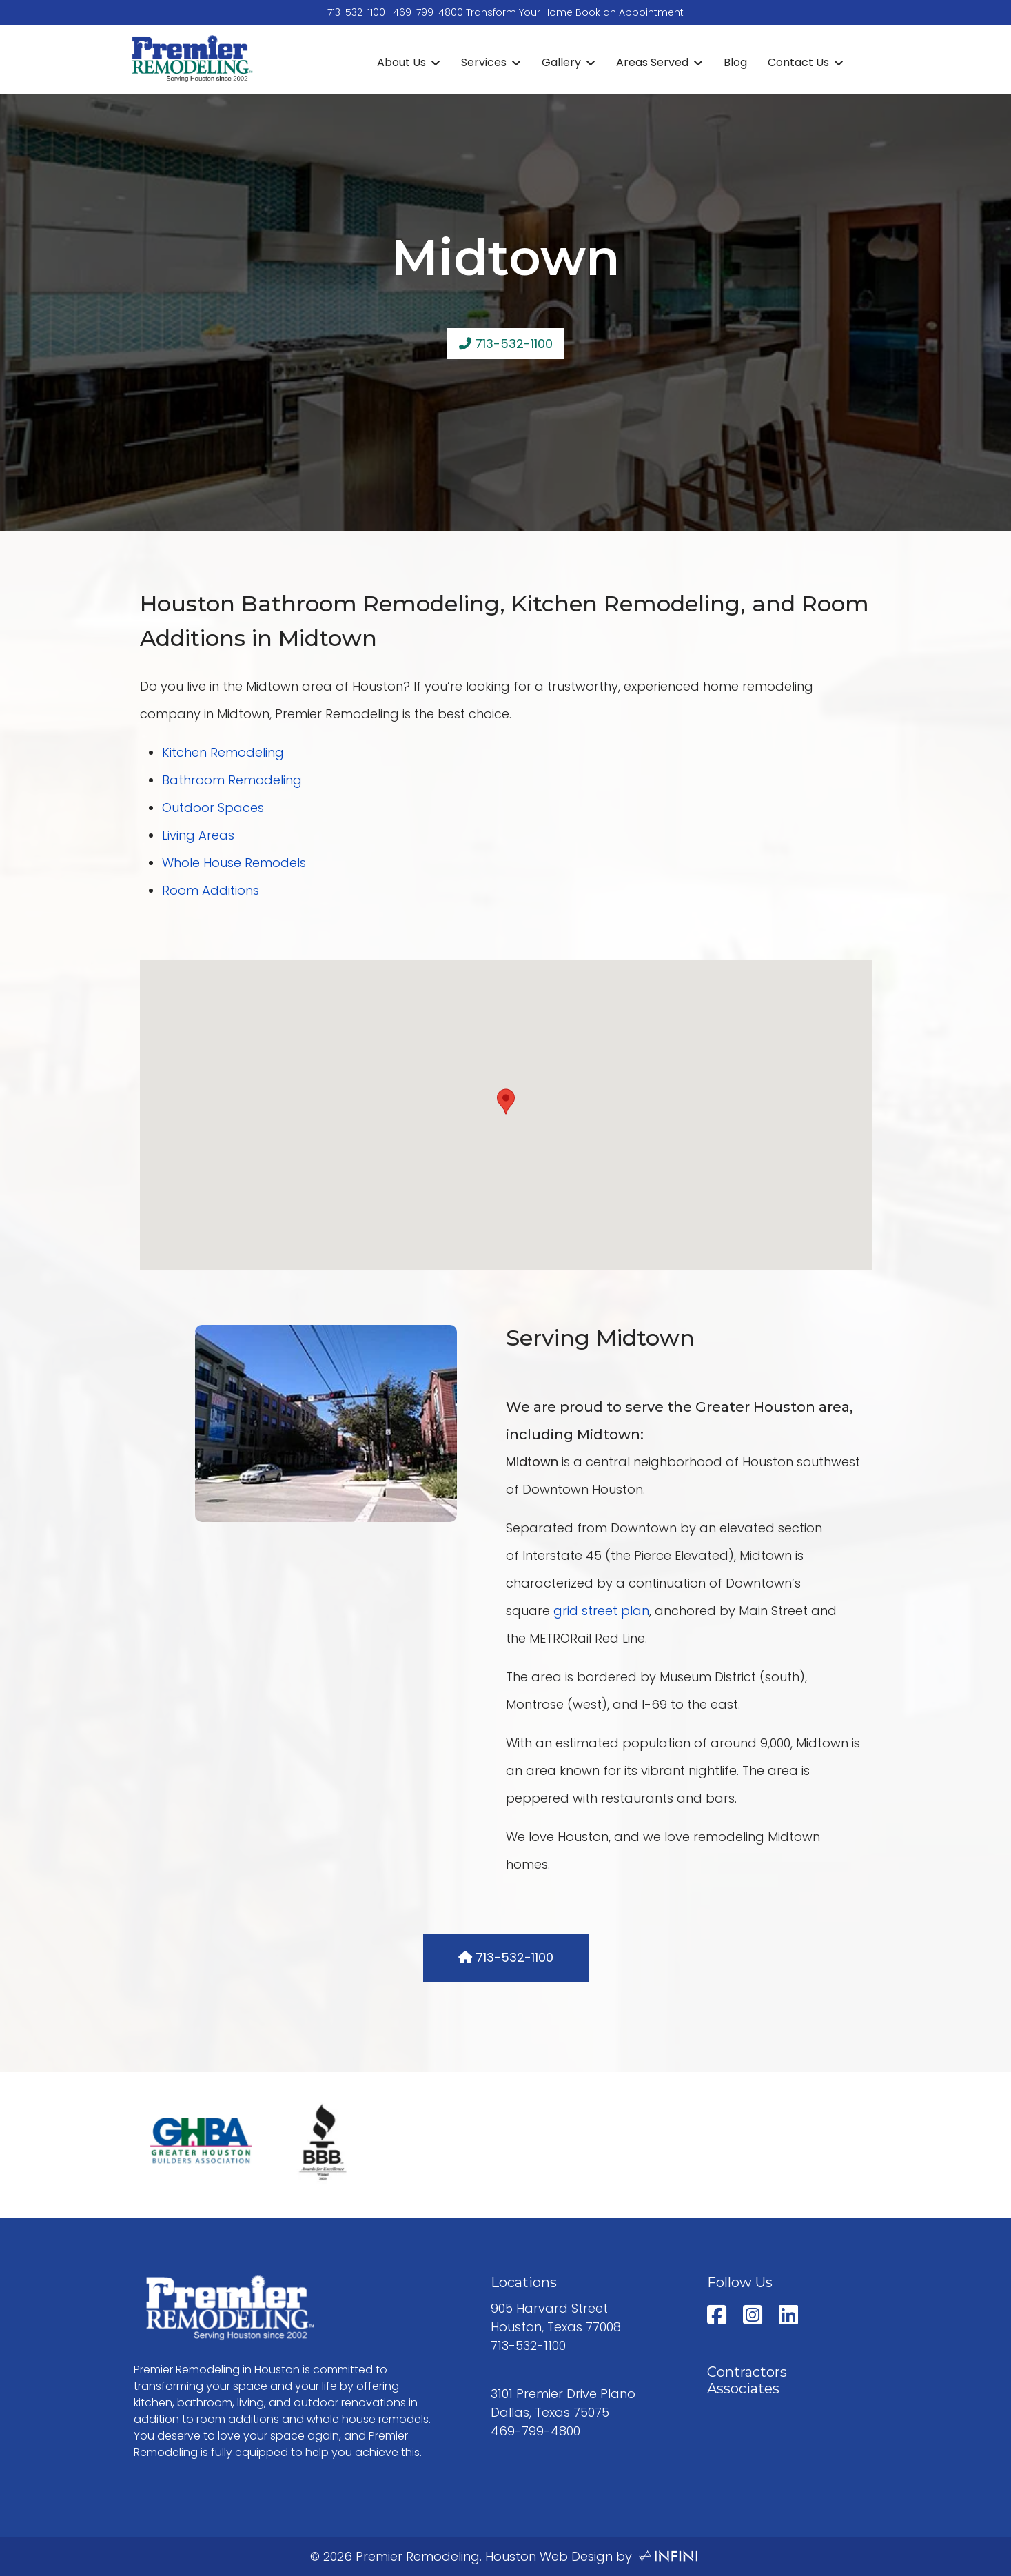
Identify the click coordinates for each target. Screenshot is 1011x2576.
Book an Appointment (629, 12)
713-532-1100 (356, 12)
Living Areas (198, 835)
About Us (401, 62)
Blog (735, 62)
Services (484, 62)
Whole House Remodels (234, 862)
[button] (506, 1101)
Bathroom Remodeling (232, 780)
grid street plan (601, 1610)
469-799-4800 (428, 12)
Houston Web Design (549, 2556)
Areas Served (652, 62)
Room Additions (210, 890)
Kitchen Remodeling (223, 752)
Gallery (561, 62)
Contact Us (798, 62)
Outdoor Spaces (213, 807)
